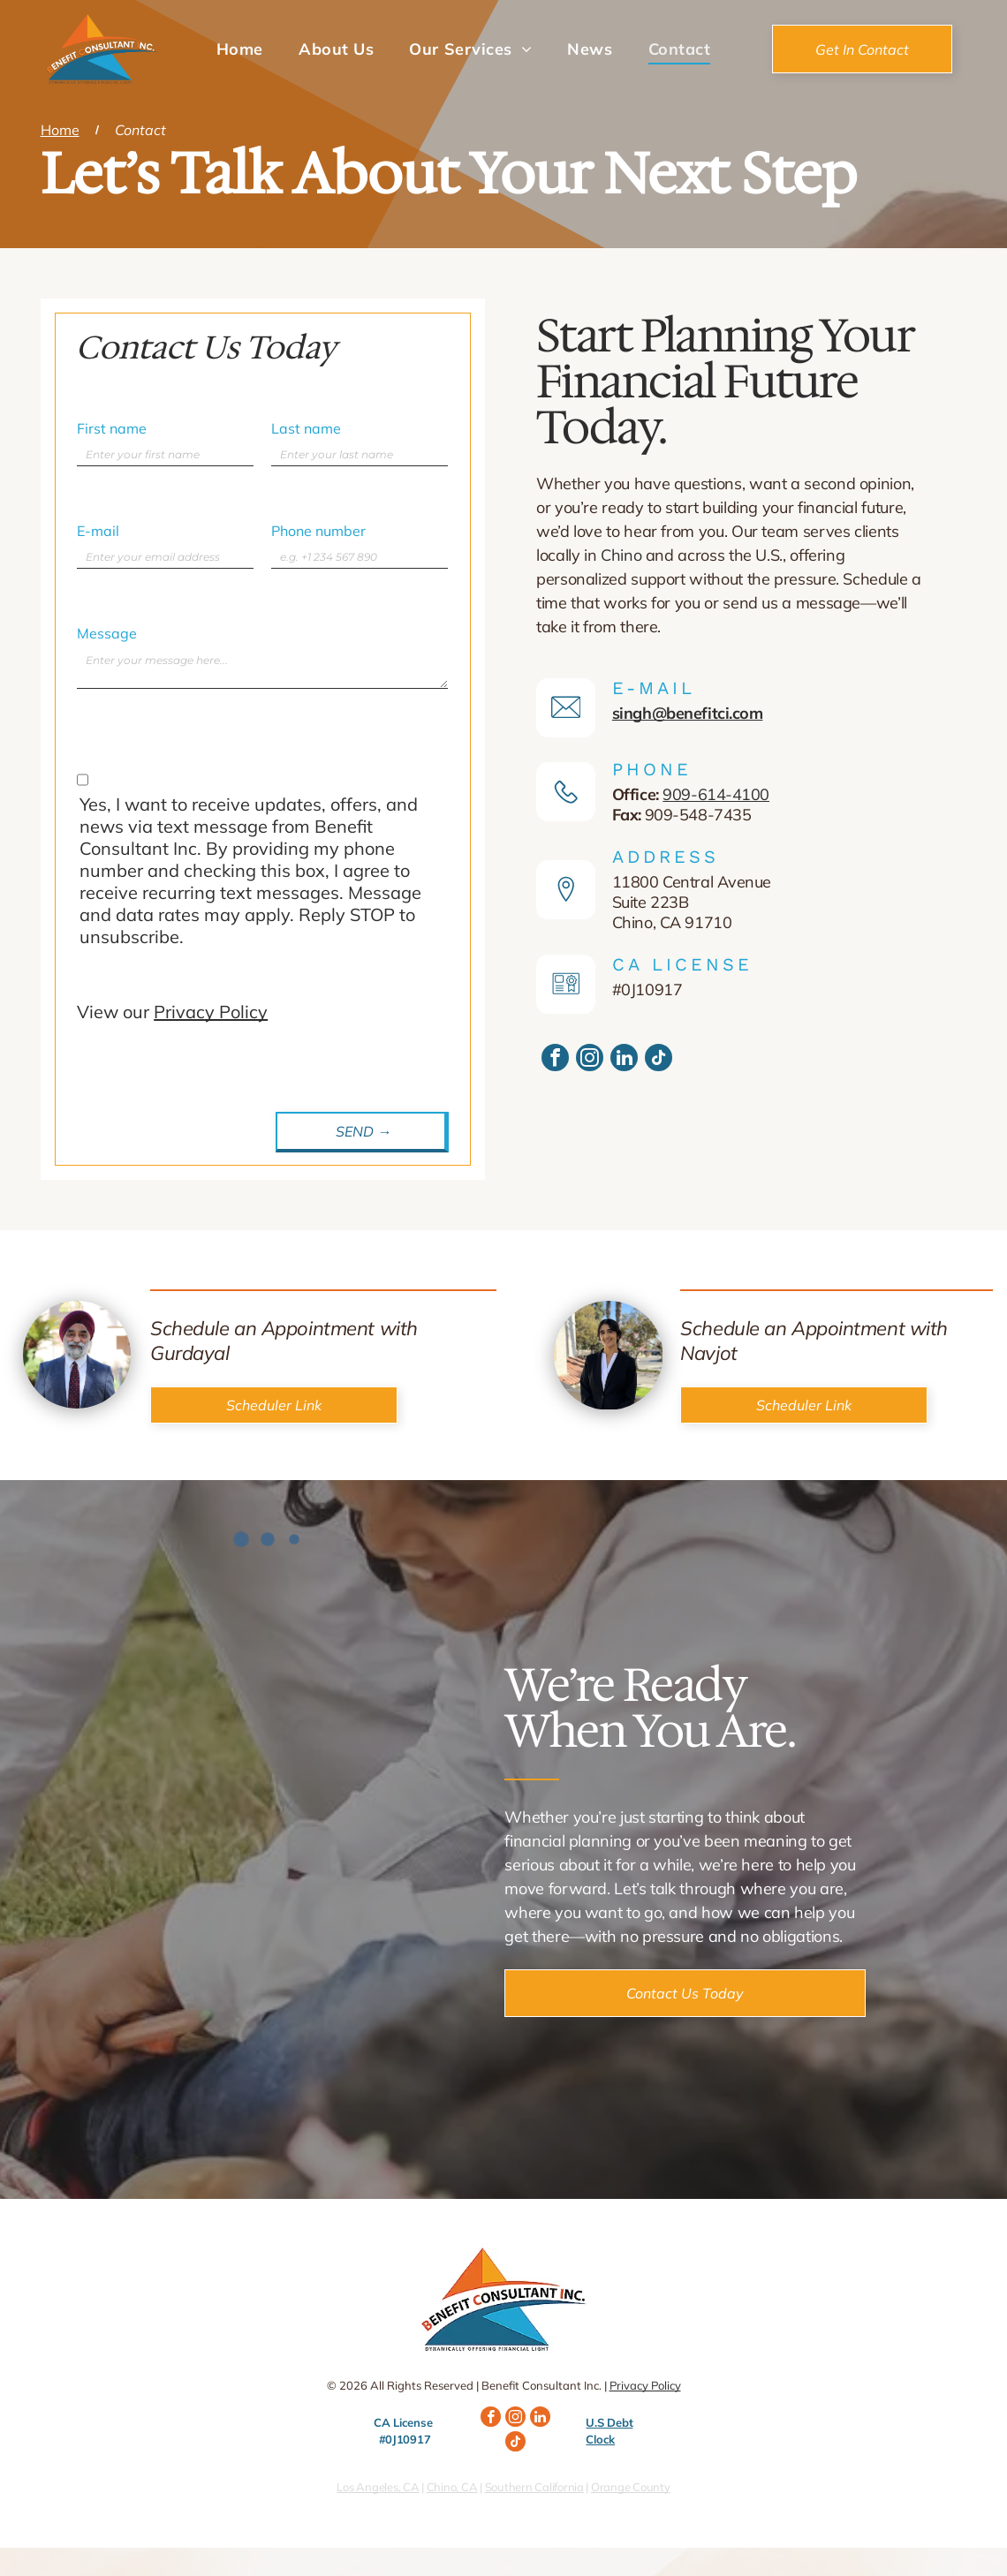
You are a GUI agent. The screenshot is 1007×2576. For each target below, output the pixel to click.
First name (112, 428)
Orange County (630, 2487)
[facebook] (555, 1060)
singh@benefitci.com (687, 713)
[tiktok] (658, 1060)
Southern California (534, 2487)
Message (107, 633)
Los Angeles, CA (378, 2487)
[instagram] (589, 1060)
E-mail (98, 531)
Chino (621, 555)
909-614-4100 (715, 794)
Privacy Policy (211, 1012)
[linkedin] (624, 1060)
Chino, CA (452, 2487)
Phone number (318, 531)
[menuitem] (240, 49)
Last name (306, 428)
